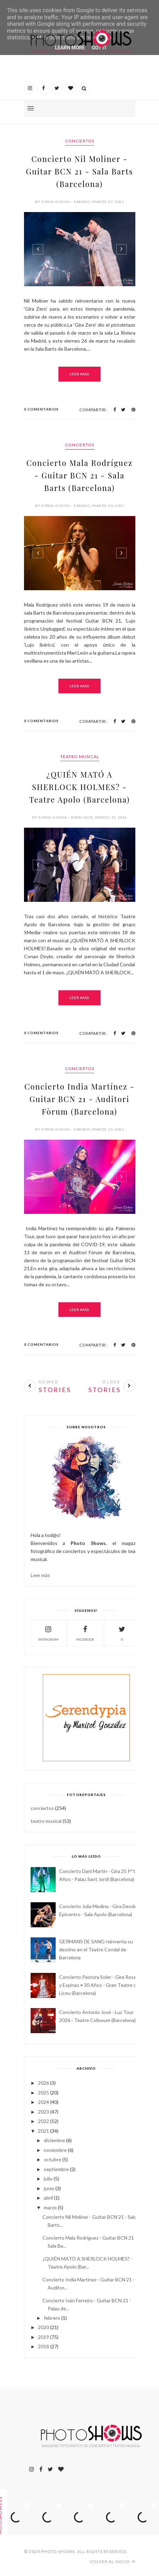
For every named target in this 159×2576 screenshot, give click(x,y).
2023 (43, 2112)
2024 (43, 2102)
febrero (52, 2318)
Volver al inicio (112, 2561)
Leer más (79, 374)
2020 (43, 2327)
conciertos (79, 140)
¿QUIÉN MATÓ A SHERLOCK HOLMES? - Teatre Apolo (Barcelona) (79, 787)
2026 (43, 2083)
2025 (43, 2092)
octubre (52, 2159)
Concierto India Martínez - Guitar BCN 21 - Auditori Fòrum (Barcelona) (79, 1099)
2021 (43, 2131)
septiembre (56, 2169)
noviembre (55, 2150)
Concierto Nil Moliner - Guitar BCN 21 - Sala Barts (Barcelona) (79, 171)
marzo (50, 2207)
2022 (43, 2121)
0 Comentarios (41, 409)
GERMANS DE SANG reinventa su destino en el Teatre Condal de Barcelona (96, 1949)
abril (48, 2198)
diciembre (54, 2140)
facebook (85, 1632)
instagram (48, 1632)
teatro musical (79, 756)
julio (48, 2178)
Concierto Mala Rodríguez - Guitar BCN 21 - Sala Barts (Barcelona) (79, 475)
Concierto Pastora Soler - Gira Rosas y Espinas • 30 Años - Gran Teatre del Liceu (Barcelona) (99, 1985)
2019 (43, 2337)
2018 (43, 2346)
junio (49, 2188)
